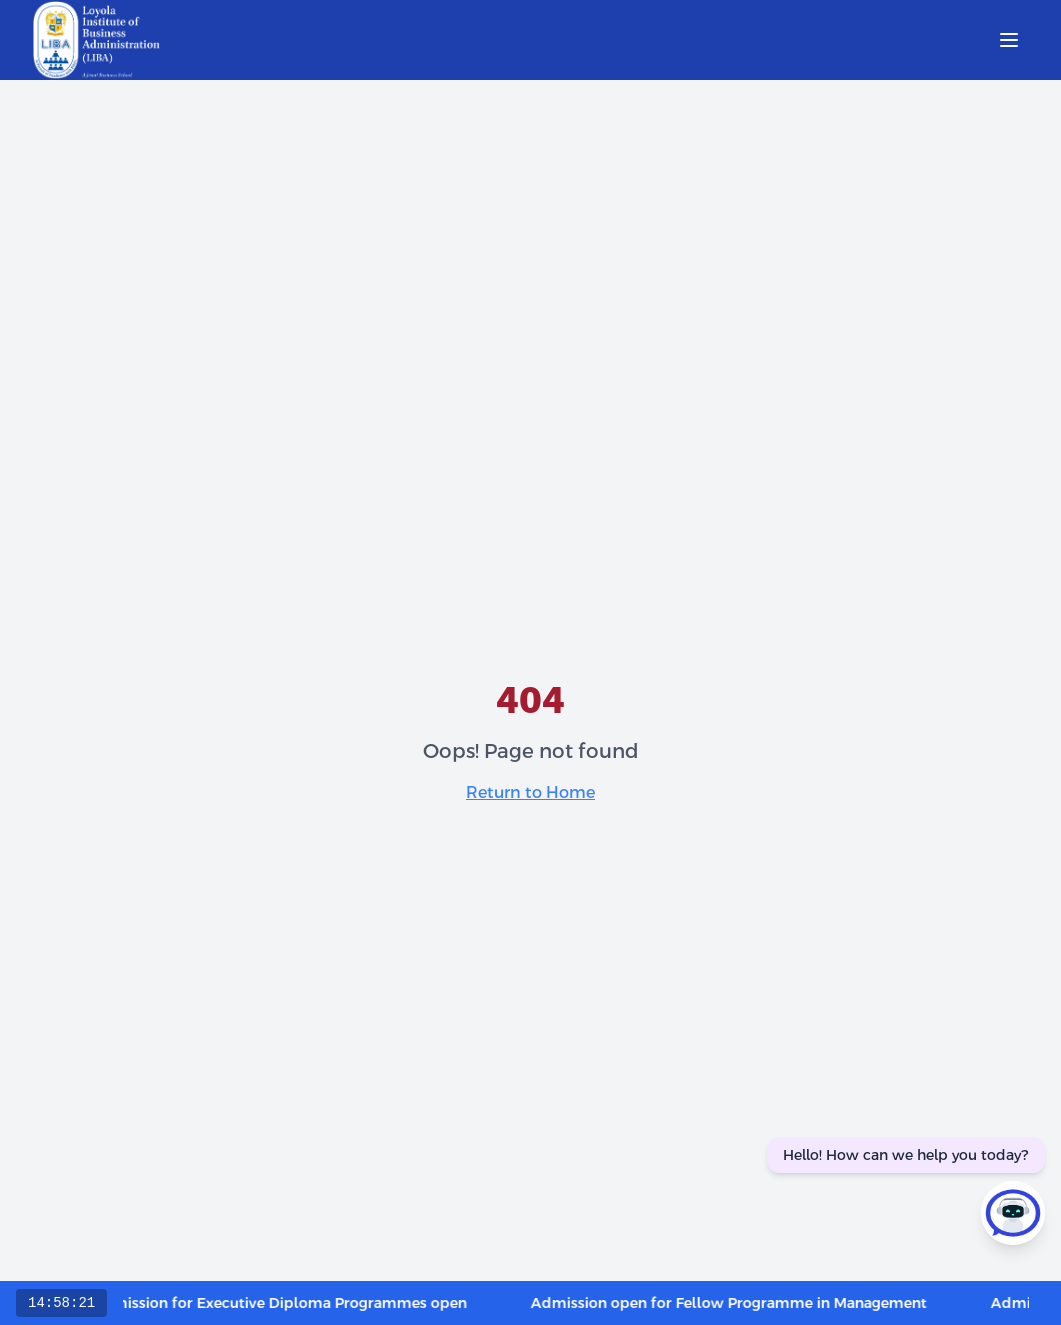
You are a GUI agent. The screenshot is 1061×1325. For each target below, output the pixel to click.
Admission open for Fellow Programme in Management (740, 1303)
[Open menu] (1009, 40)
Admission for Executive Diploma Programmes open (290, 1303)
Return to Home (530, 792)
